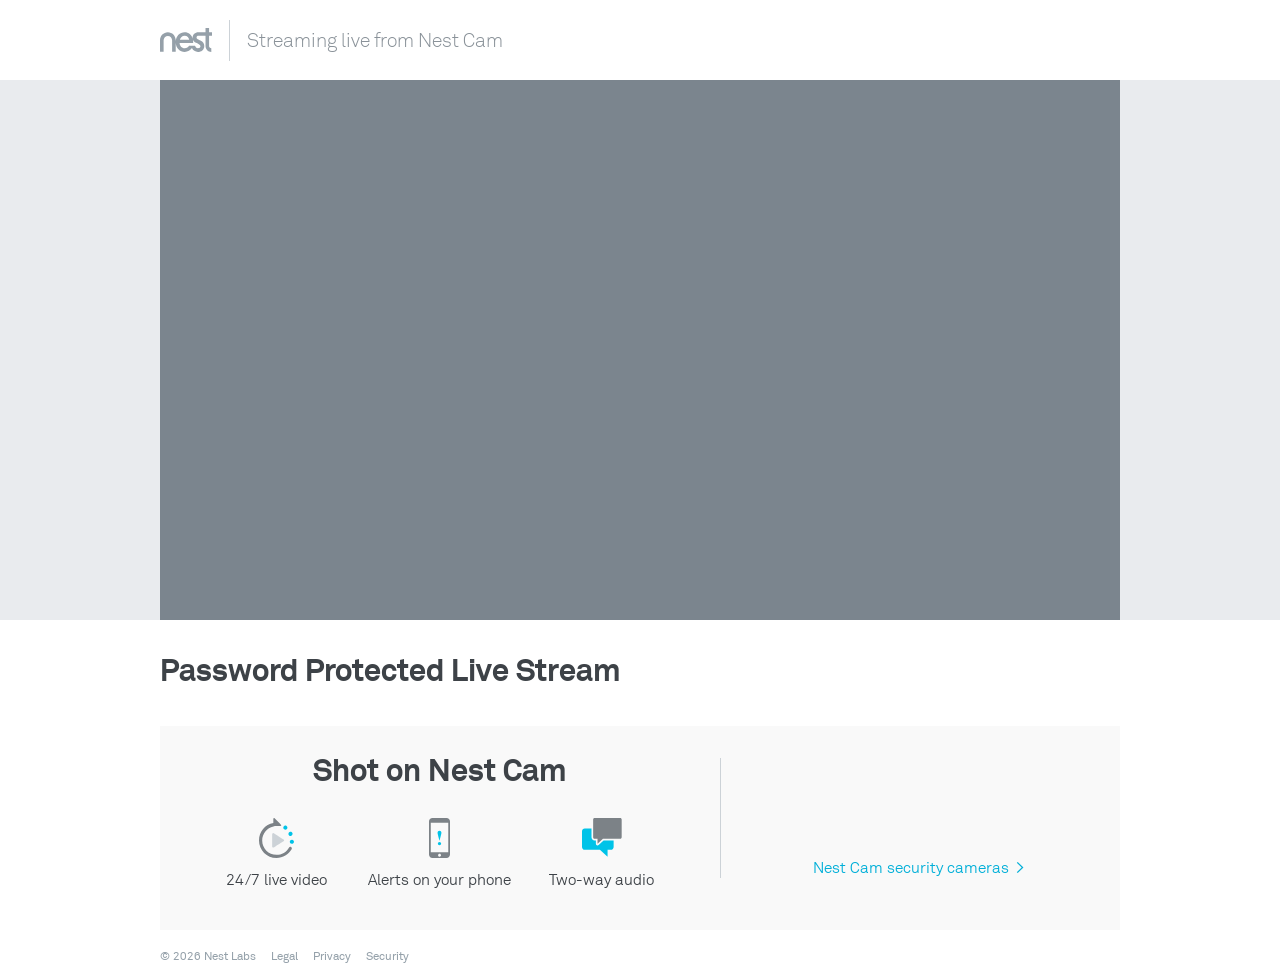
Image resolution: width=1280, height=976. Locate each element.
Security (387, 957)
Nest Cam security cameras (918, 868)
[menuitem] (278, 957)
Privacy (332, 957)
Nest (186, 40)
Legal (284, 957)
